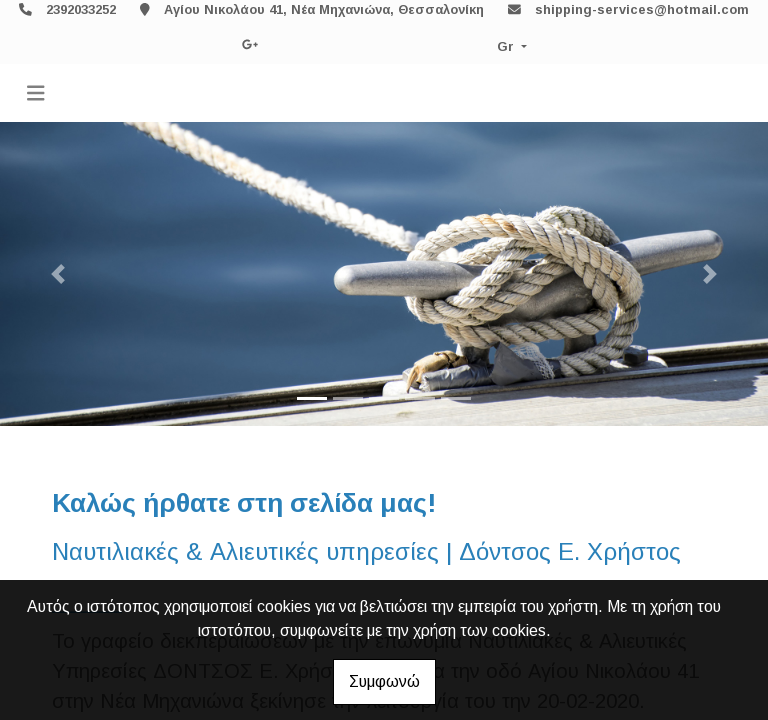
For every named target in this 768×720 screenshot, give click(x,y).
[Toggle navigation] (36, 93)
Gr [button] (507, 46)
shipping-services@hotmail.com (642, 9)
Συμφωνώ (384, 681)
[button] (57, 274)
